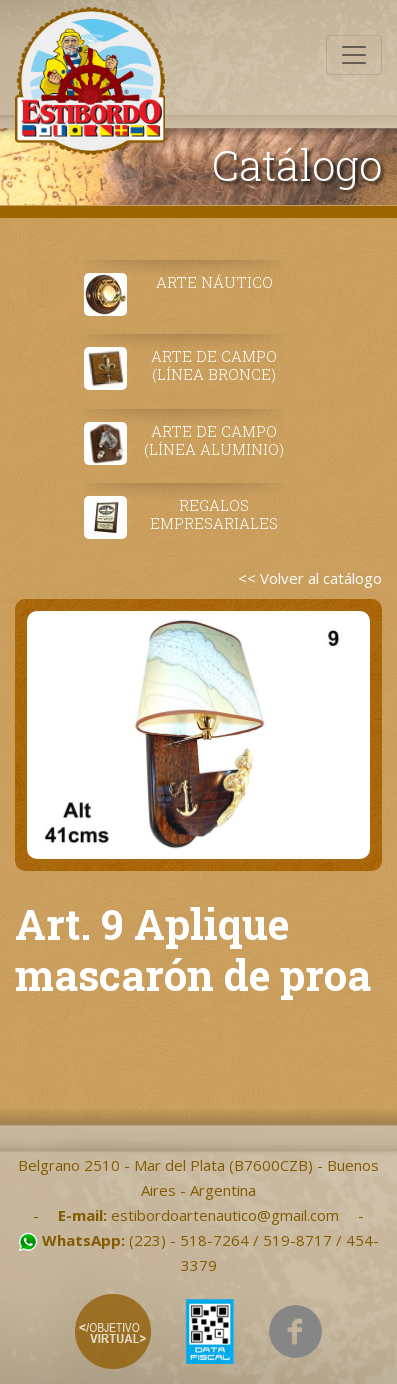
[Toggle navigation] (354, 55)
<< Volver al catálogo (310, 578)
